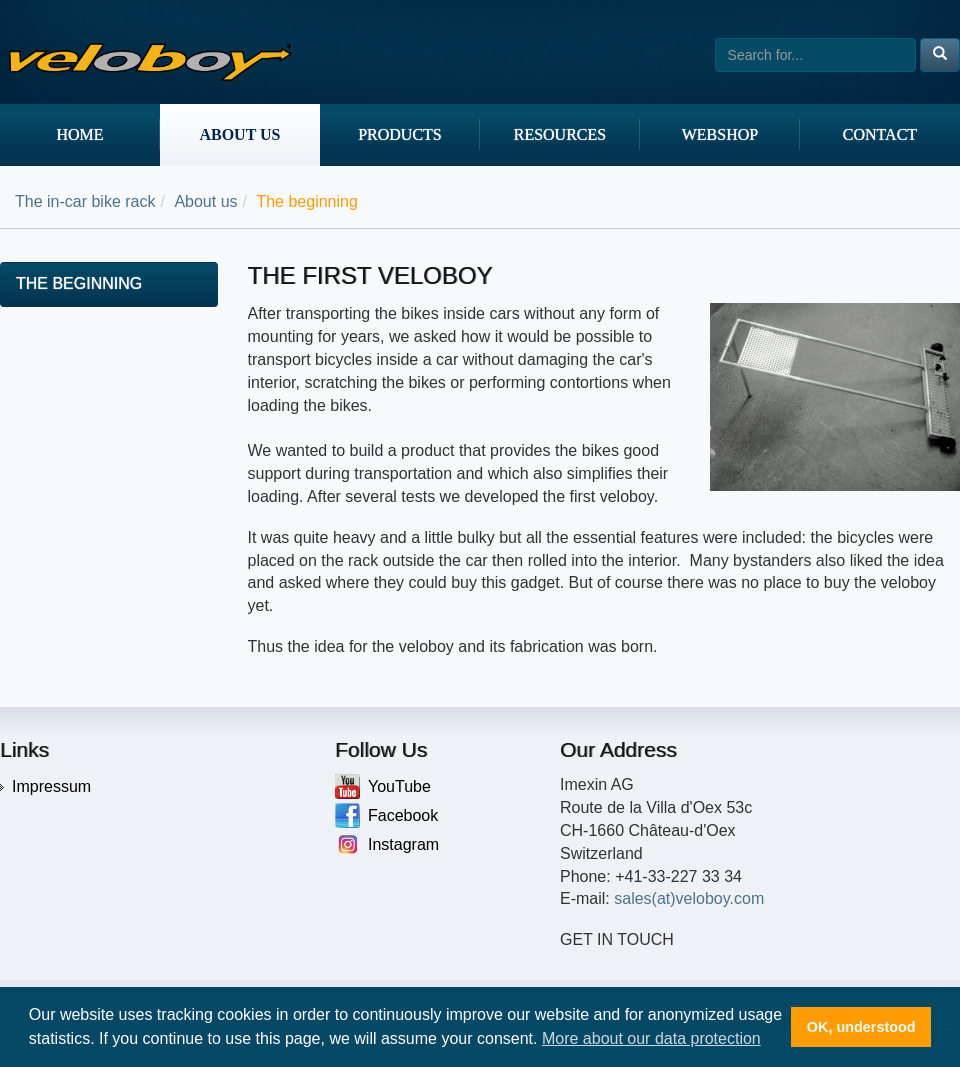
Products (400, 134)
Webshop (720, 134)
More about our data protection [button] (651, 1038)
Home (79, 134)
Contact (880, 134)
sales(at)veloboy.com (689, 898)
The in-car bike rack (85, 201)
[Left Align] (940, 55)
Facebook (386, 815)
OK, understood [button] (861, 1027)
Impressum (51, 786)
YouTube (383, 786)
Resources (560, 134)
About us (239, 134)
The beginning (79, 283)
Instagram (387, 844)
